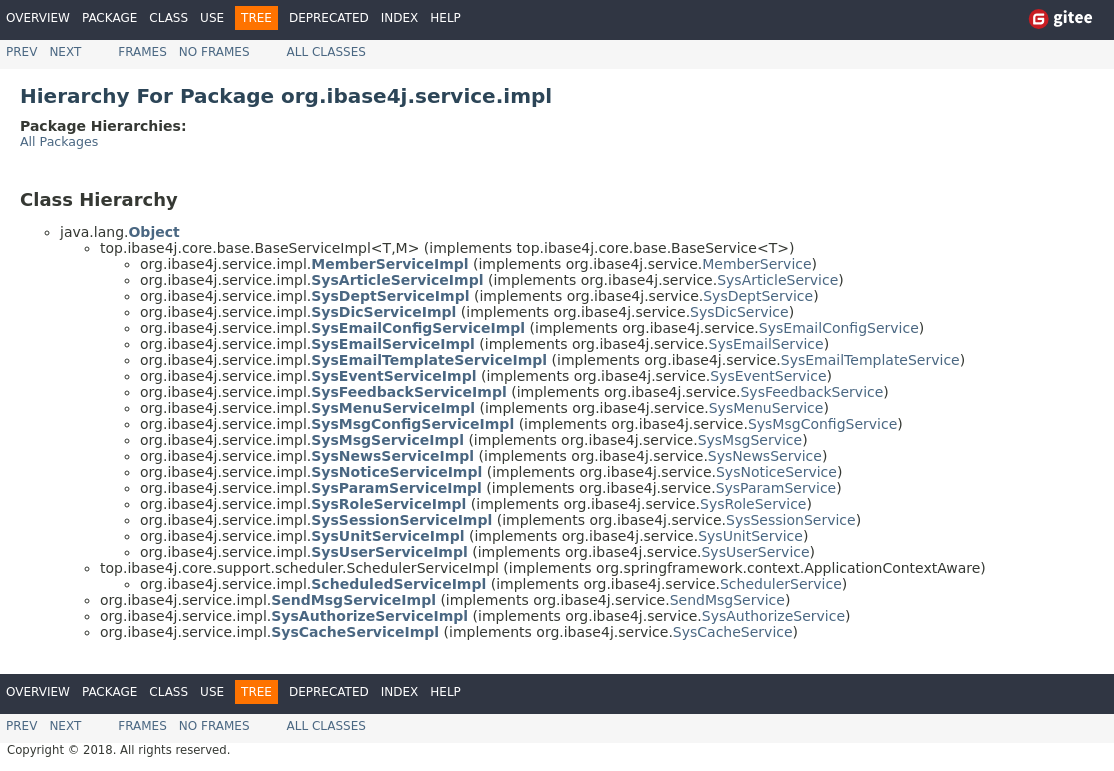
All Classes (326, 52)
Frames (142, 52)
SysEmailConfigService (839, 328)
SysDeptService (758, 296)
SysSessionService (791, 520)
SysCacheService (733, 632)
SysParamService (776, 488)
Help (445, 18)
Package (109, 18)
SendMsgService (727, 600)
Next (65, 52)
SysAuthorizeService (773, 616)
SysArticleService (777, 280)
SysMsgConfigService (822, 424)
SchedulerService (781, 584)
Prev (21, 52)
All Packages (59, 141)
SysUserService (755, 552)
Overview (38, 18)
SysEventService (768, 376)
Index (400, 18)
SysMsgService (750, 440)
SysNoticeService (776, 472)
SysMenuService (766, 408)
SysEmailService (766, 344)
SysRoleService (753, 504)
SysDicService (739, 312)
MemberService (756, 264)
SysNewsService (765, 456)
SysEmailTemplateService (870, 360)
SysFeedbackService (811, 392)
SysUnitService (750, 536)
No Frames (214, 52)
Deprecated (329, 18)
